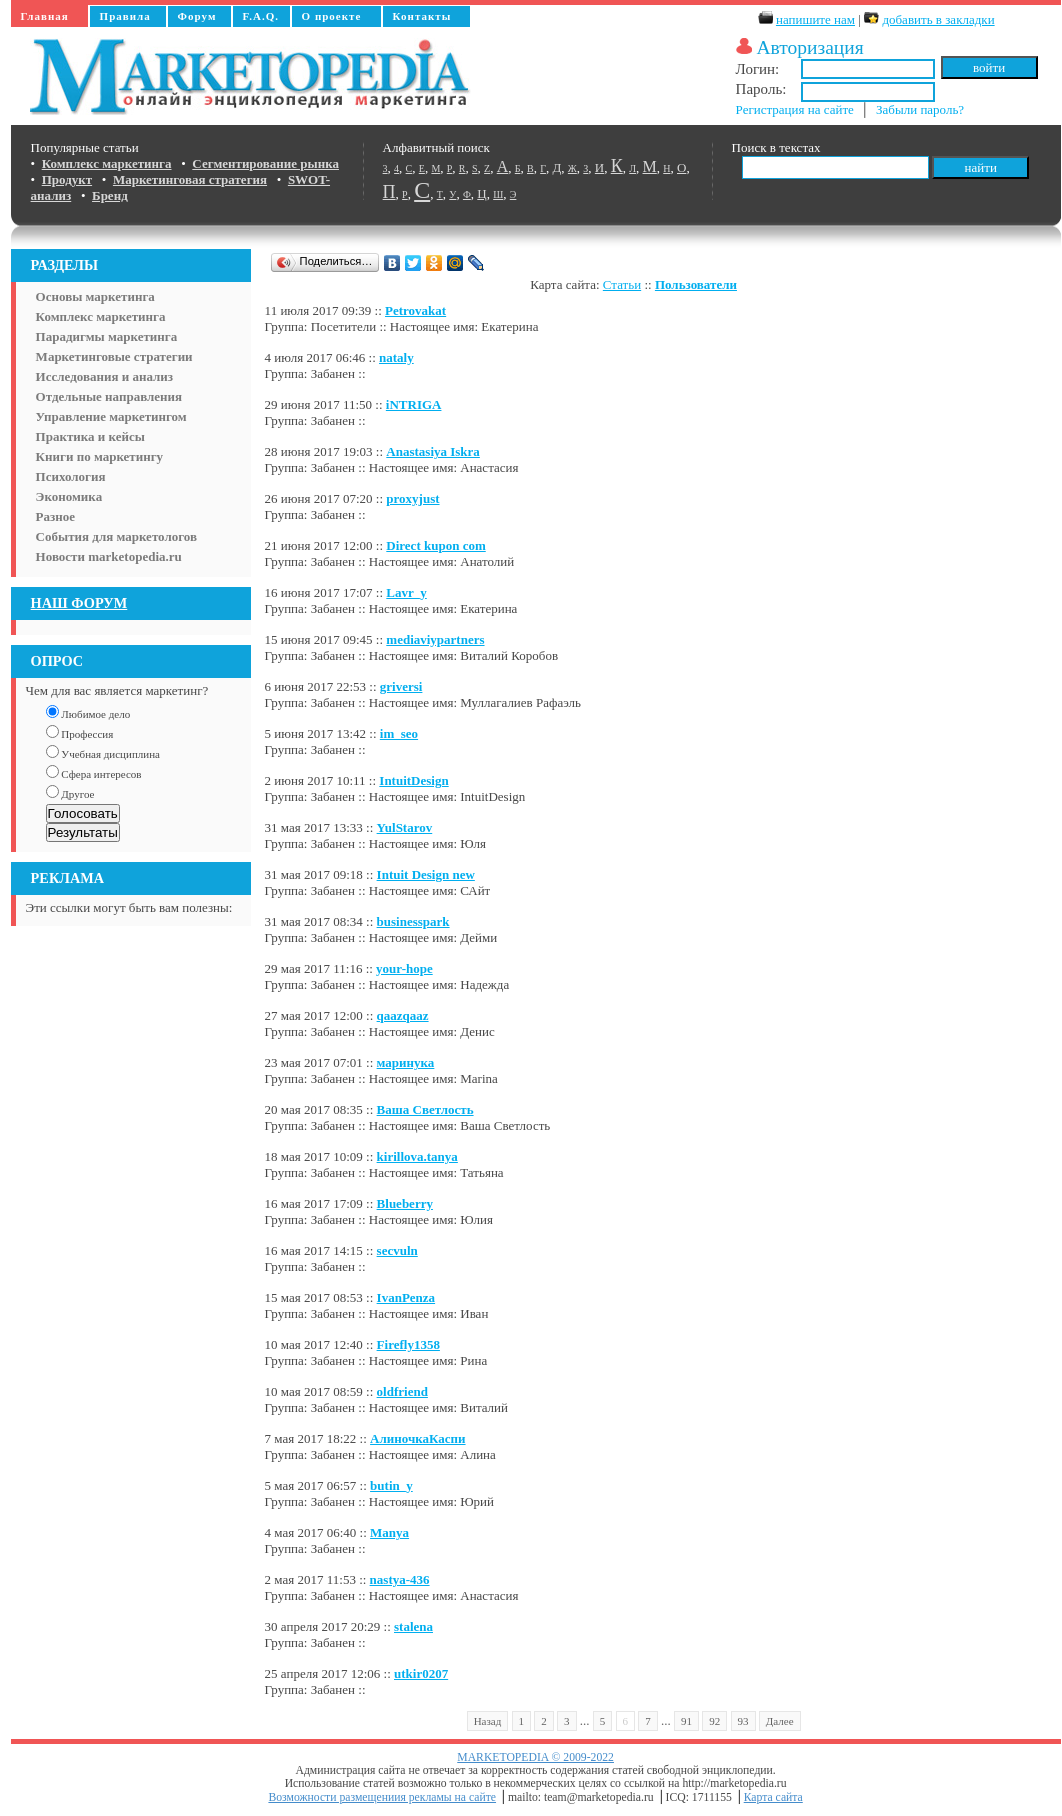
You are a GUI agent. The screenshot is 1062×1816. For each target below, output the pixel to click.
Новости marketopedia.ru (109, 556)
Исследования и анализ (104, 376)
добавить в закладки (938, 19)
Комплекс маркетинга (101, 316)
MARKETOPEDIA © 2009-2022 (535, 1757)
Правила (125, 16)
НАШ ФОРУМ (79, 603)
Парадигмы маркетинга (107, 336)
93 (743, 1721)
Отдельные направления (109, 396)
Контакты (422, 16)
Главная (45, 16)
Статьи (622, 284)
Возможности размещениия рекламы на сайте (382, 1797)
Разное (55, 516)
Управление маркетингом (111, 416)
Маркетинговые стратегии (114, 356)
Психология (71, 476)
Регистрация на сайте (795, 109)
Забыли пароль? (920, 109)
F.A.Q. (261, 16)
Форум (197, 16)
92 (714, 1721)
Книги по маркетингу (100, 456)
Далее (780, 1721)
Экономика (69, 496)
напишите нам (815, 19)
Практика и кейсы (90, 436)
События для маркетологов (116, 536)
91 (686, 1721)
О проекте (332, 16)
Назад (488, 1721)
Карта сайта (773, 1797)
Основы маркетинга (95, 296)
